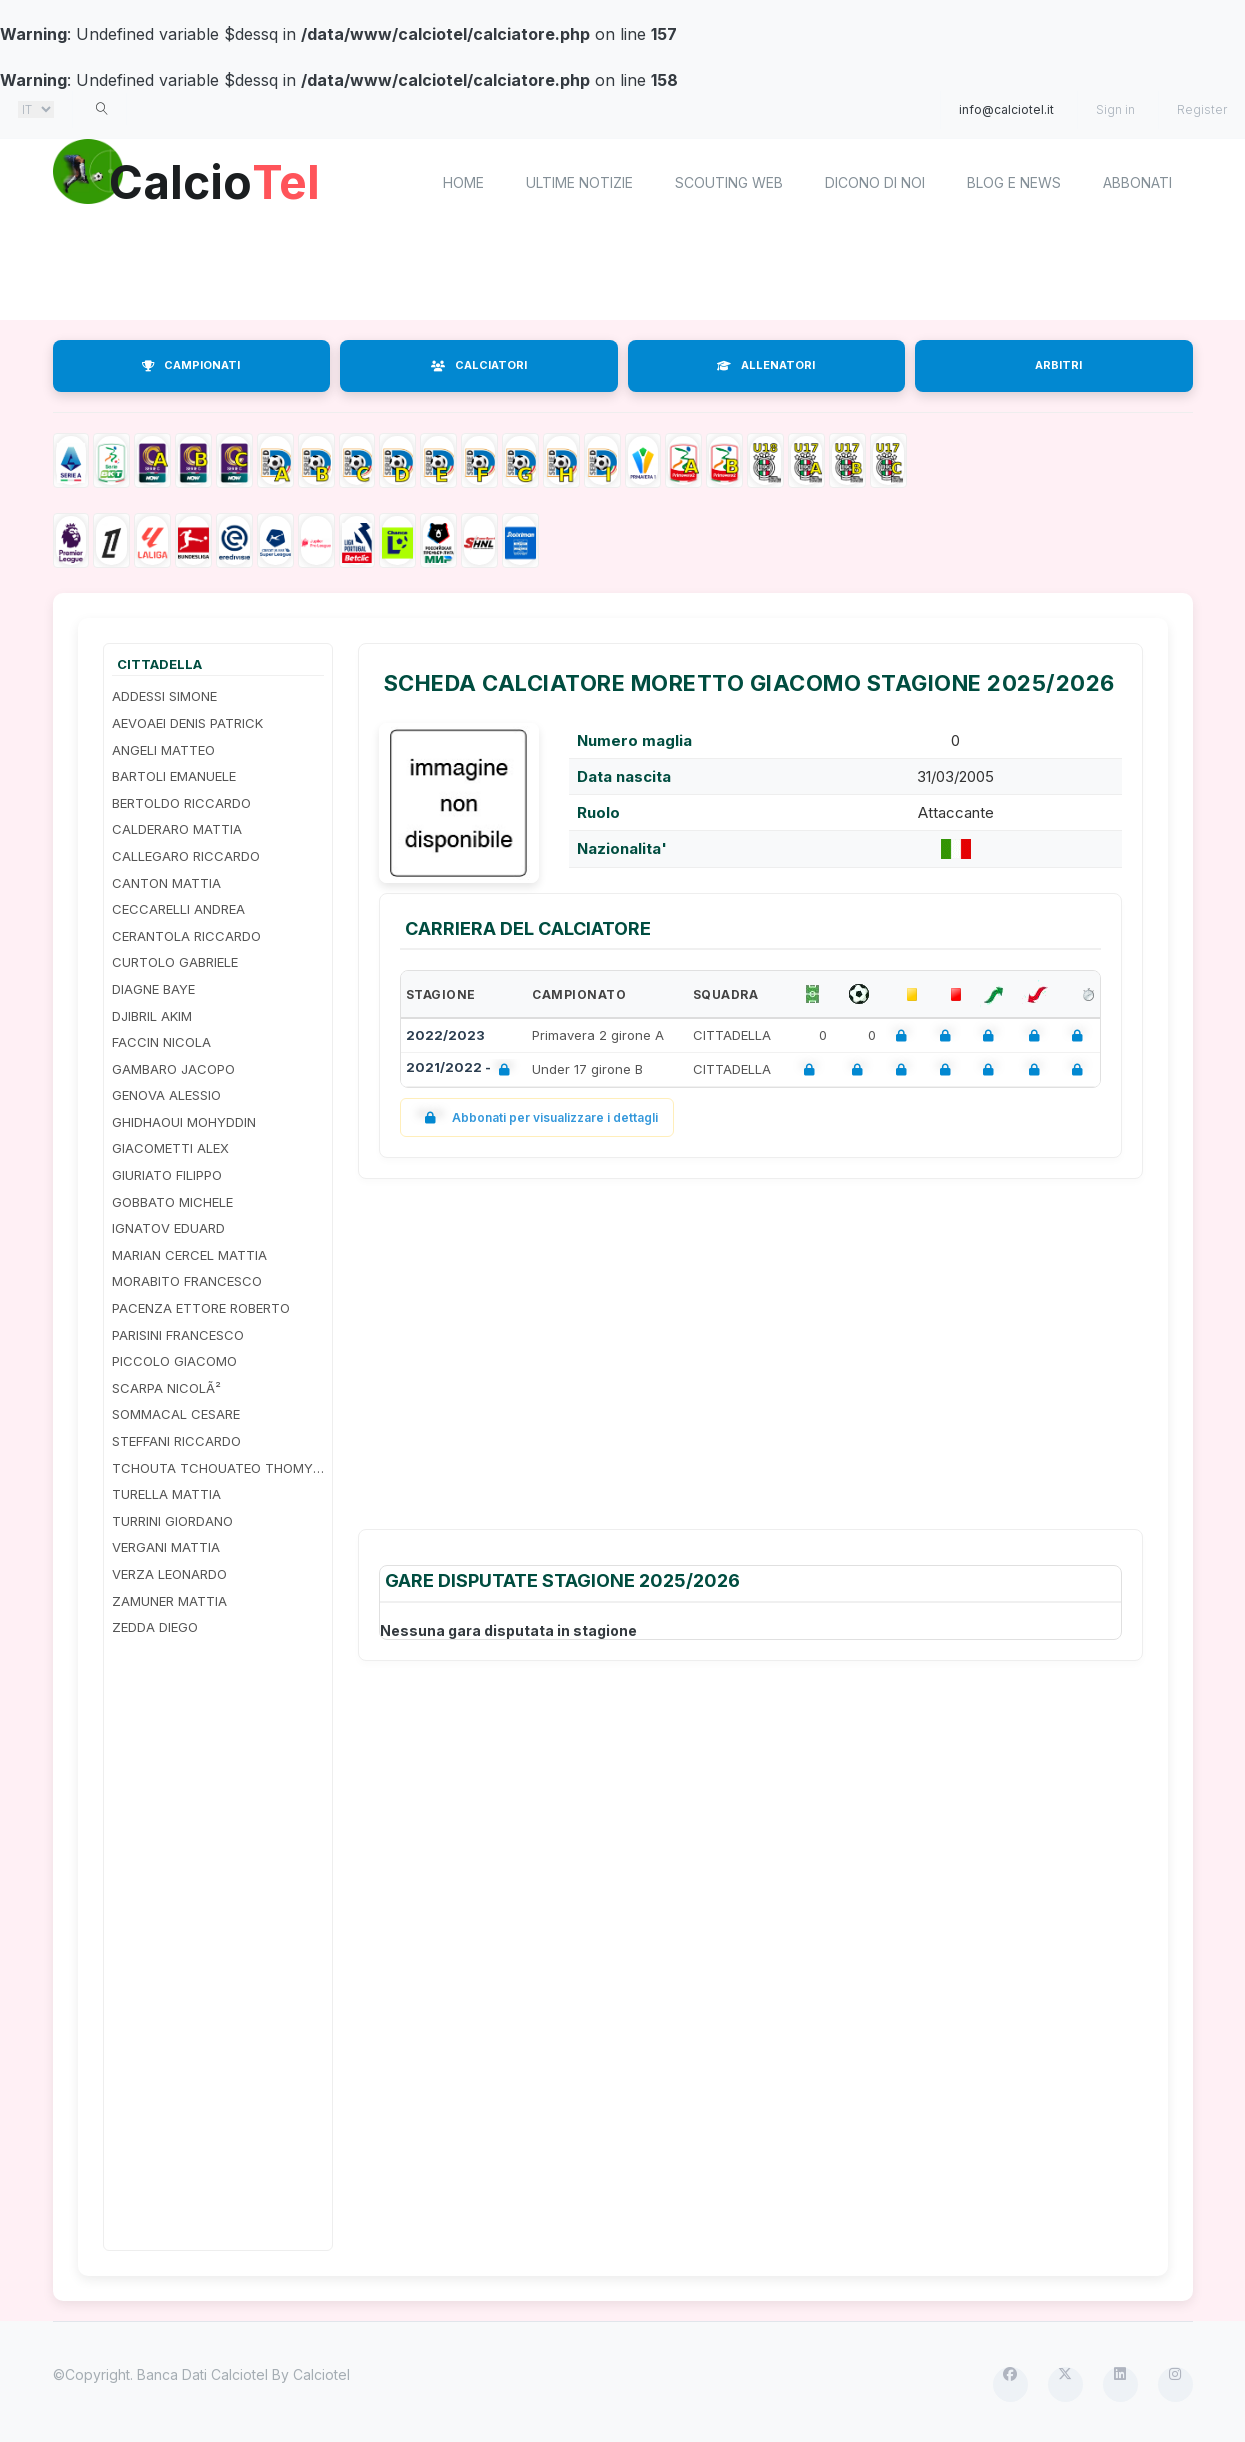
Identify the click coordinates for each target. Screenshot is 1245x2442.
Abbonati (1137, 182)
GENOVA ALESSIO (166, 1095)
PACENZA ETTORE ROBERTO (201, 1308)
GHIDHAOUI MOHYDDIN (184, 1122)
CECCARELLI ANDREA (178, 909)
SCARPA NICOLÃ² (166, 1388)
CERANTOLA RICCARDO (186, 936)
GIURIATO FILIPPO (167, 1175)
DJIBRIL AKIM (152, 1016)
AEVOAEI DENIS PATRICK (187, 723)
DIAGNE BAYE (153, 989)
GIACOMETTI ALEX (170, 1148)
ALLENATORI (766, 365)
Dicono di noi (875, 182)
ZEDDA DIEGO (155, 1627)
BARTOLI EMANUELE (174, 776)
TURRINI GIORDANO (172, 1521)
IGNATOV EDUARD (168, 1228)
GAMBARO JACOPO (173, 1069)
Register (1202, 109)
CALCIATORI (479, 365)
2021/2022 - (462, 1069)
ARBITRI (1058, 365)
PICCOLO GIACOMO (174, 1361)
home (463, 182)
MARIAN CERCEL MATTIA (189, 1255)
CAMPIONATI (191, 365)
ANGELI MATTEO (163, 750)
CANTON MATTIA (166, 883)
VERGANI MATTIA (166, 1547)
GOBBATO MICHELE (172, 1202)
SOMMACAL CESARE (176, 1414)
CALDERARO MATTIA (177, 829)
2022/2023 (445, 1035)
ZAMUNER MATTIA (169, 1601)
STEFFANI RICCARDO (176, 1441)
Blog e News (1014, 182)
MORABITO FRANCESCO (187, 1281)
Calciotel (321, 2374)
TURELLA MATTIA (166, 1494)
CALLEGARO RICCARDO (186, 856)
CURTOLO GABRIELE (175, 962)
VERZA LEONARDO (169, 1574)
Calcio (222, 180)
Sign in (1115, 109)
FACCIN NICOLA (161, 1042)
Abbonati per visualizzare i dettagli (537, 1117)
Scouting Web (729, 182)
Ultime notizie (579, 182)
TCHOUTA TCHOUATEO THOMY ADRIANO (218, 1468)
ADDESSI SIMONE (164, 696)
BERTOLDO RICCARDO (181, 803)
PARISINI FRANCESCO (178, 1335)
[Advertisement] (623, 275)
